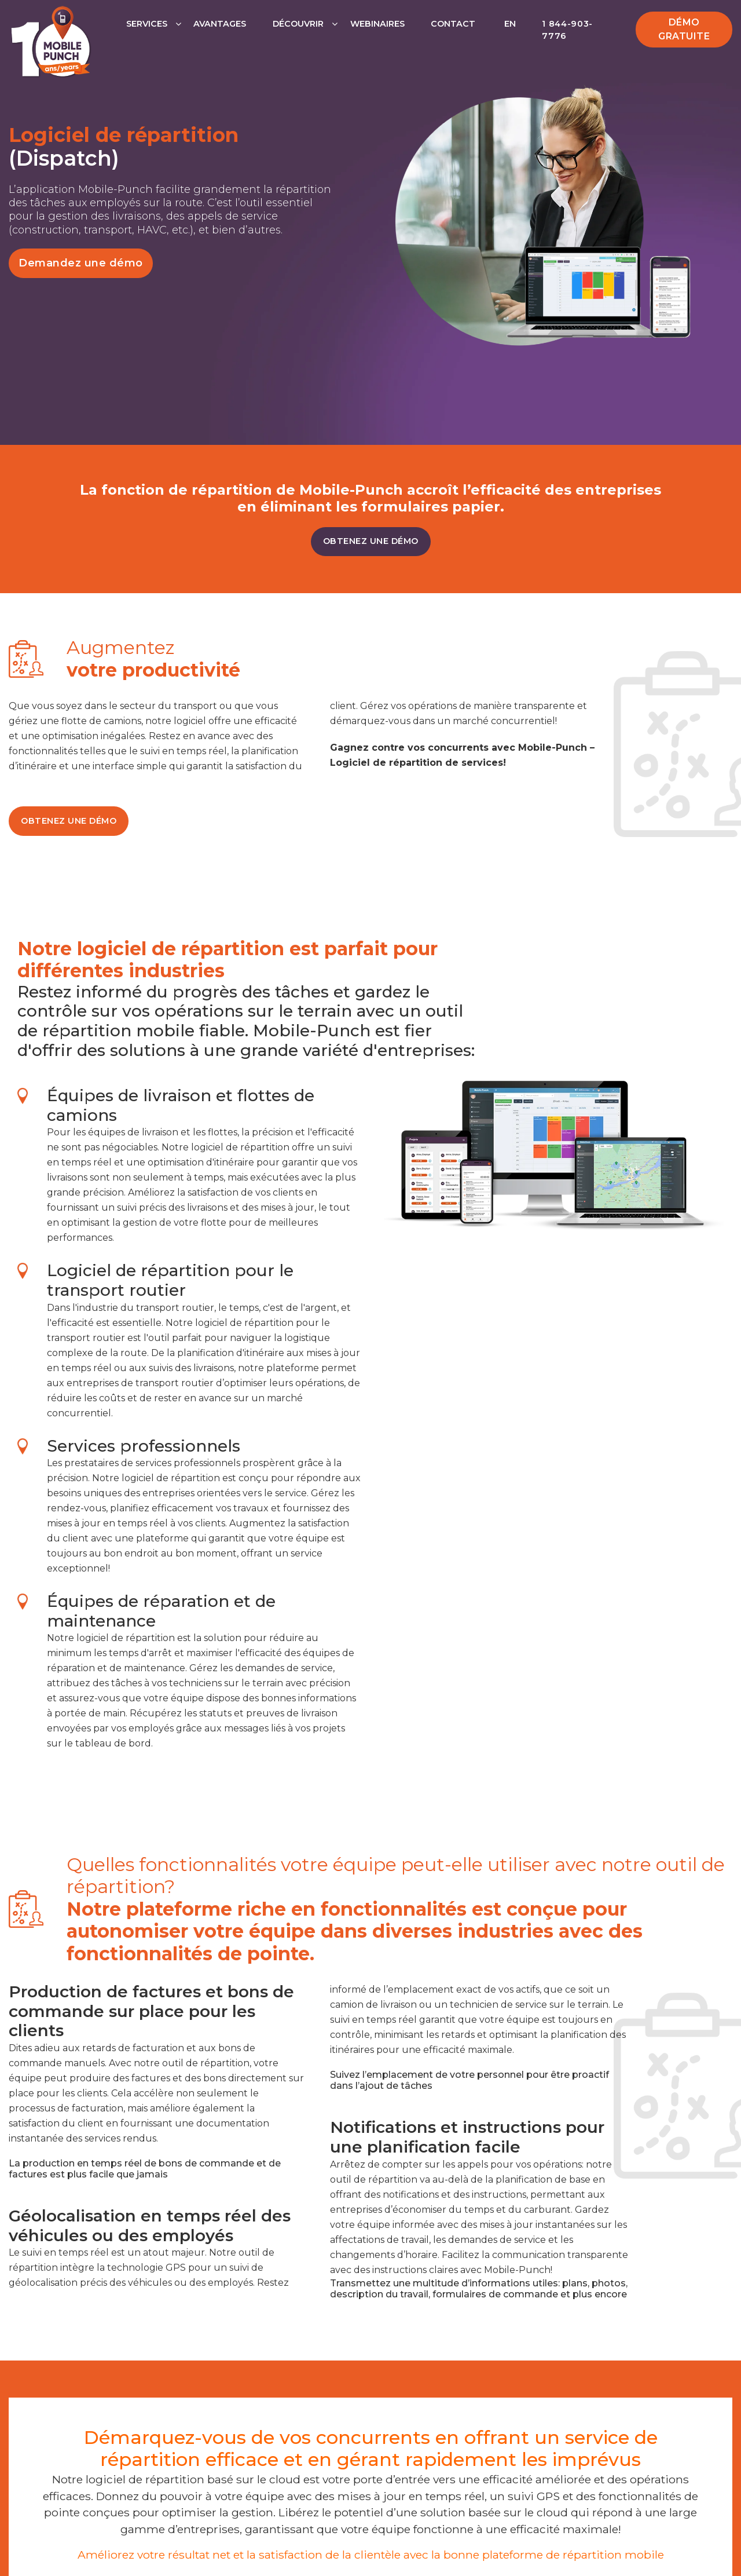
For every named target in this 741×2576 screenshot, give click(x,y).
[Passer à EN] (508, 36)
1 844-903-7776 (567, 30)
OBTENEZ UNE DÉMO (371, 541)
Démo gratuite (684, 29)
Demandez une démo (81, 263)
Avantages (219, 24)
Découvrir (298, 24)
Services (146, 24)
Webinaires (377, 24)
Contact (453, 24)
